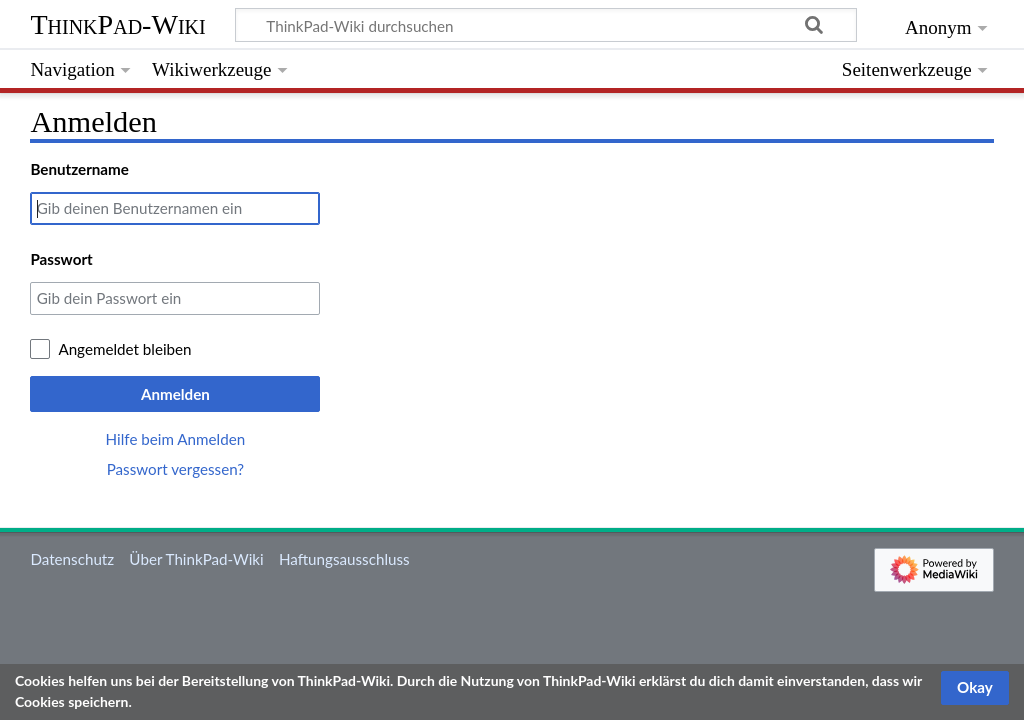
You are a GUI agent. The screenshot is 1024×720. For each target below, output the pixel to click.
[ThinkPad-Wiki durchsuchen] (546, 25)
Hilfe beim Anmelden (176, 439)
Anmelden (175, 394)
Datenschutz (72, 559)
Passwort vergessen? (175, 469)
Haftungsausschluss (344, 559)
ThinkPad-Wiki (117, 24)
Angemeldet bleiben (124, 349)
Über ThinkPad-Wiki (196, 559)
